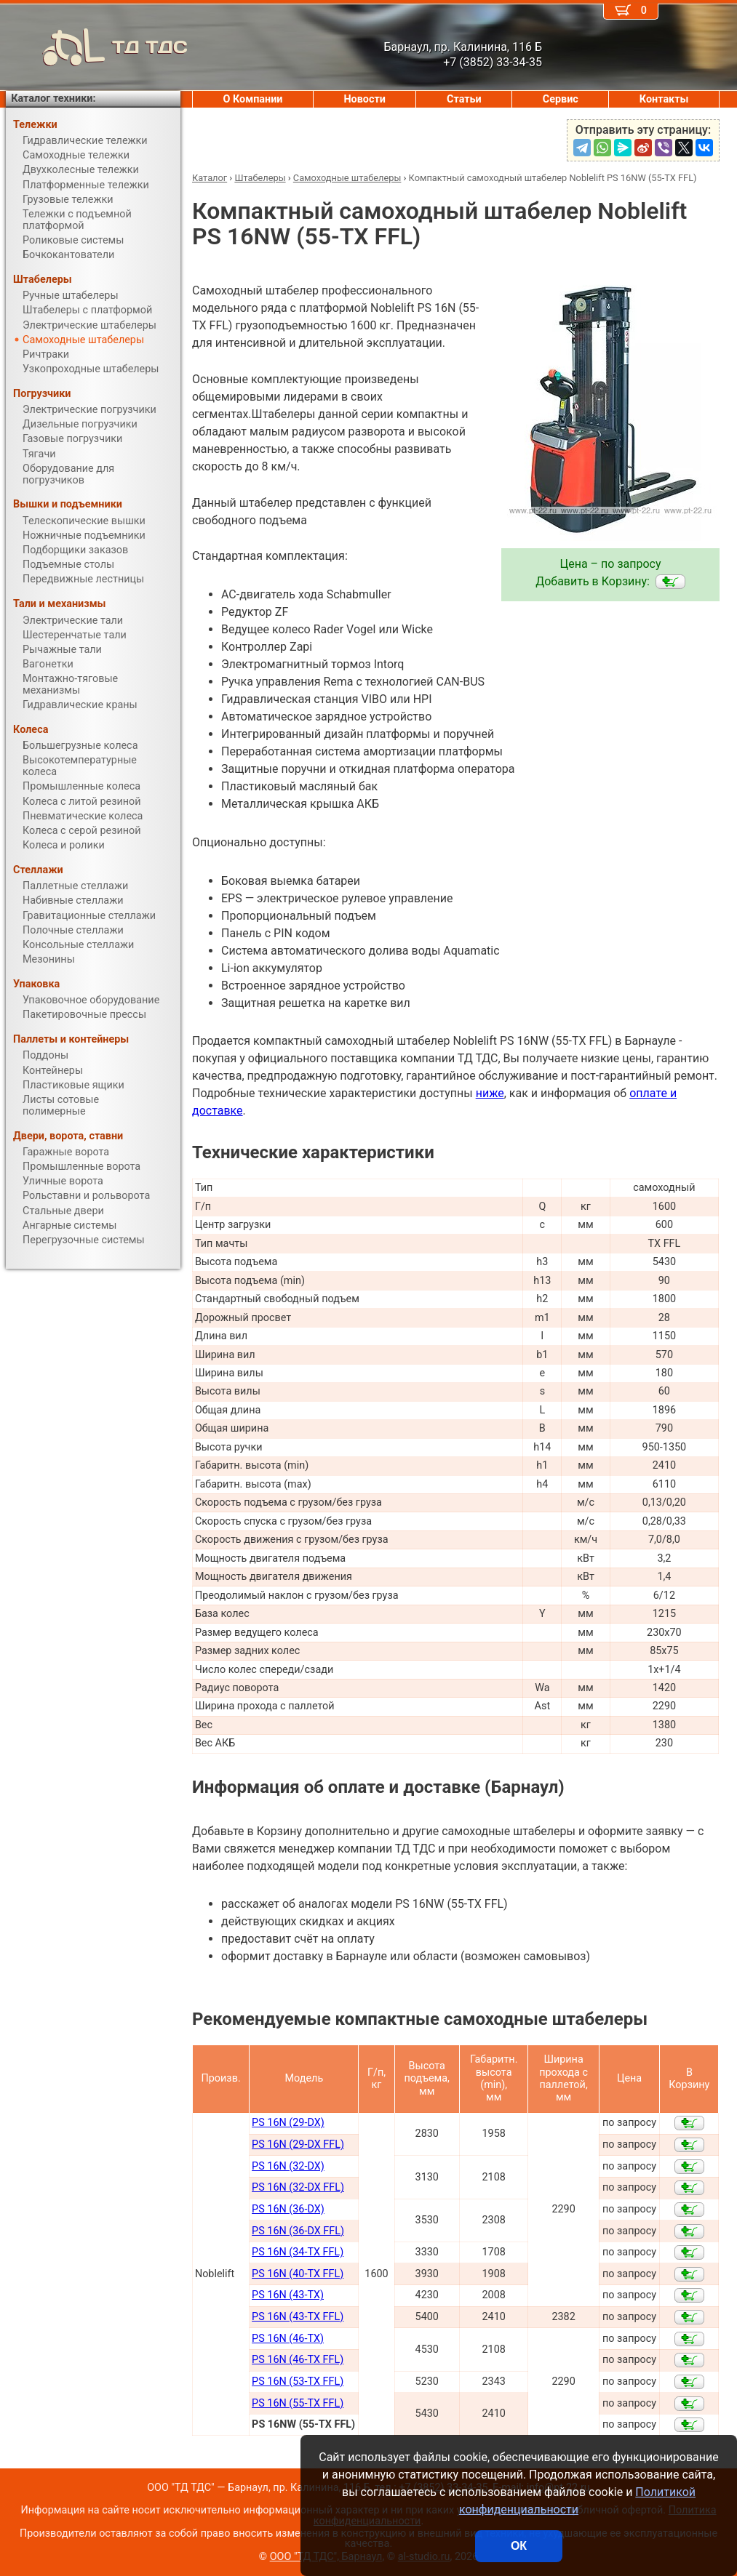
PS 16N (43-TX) (288, 2295)
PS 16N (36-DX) (288, 2209)
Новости (364, 99)
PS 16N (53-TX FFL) (297, 2381)
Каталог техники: (53, 98)
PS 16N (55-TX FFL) (297, 2403)
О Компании (253, 99)
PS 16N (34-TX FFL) (297, 2252)
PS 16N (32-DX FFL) (298, 2187)
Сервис (560, 99)
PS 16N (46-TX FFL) (297, 2360)
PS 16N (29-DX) (288, 2122)
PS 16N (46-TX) (288, 2338)
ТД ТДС (97, 47)
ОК (519, 2546)
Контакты (664, 99)
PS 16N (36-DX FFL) (298, 2231)
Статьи (464, 99)
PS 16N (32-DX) (288, 2166)
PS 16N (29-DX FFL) (298, 2144)
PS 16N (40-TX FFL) (297, 2274)
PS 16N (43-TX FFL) (297, 2317)
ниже (490, 1093)
